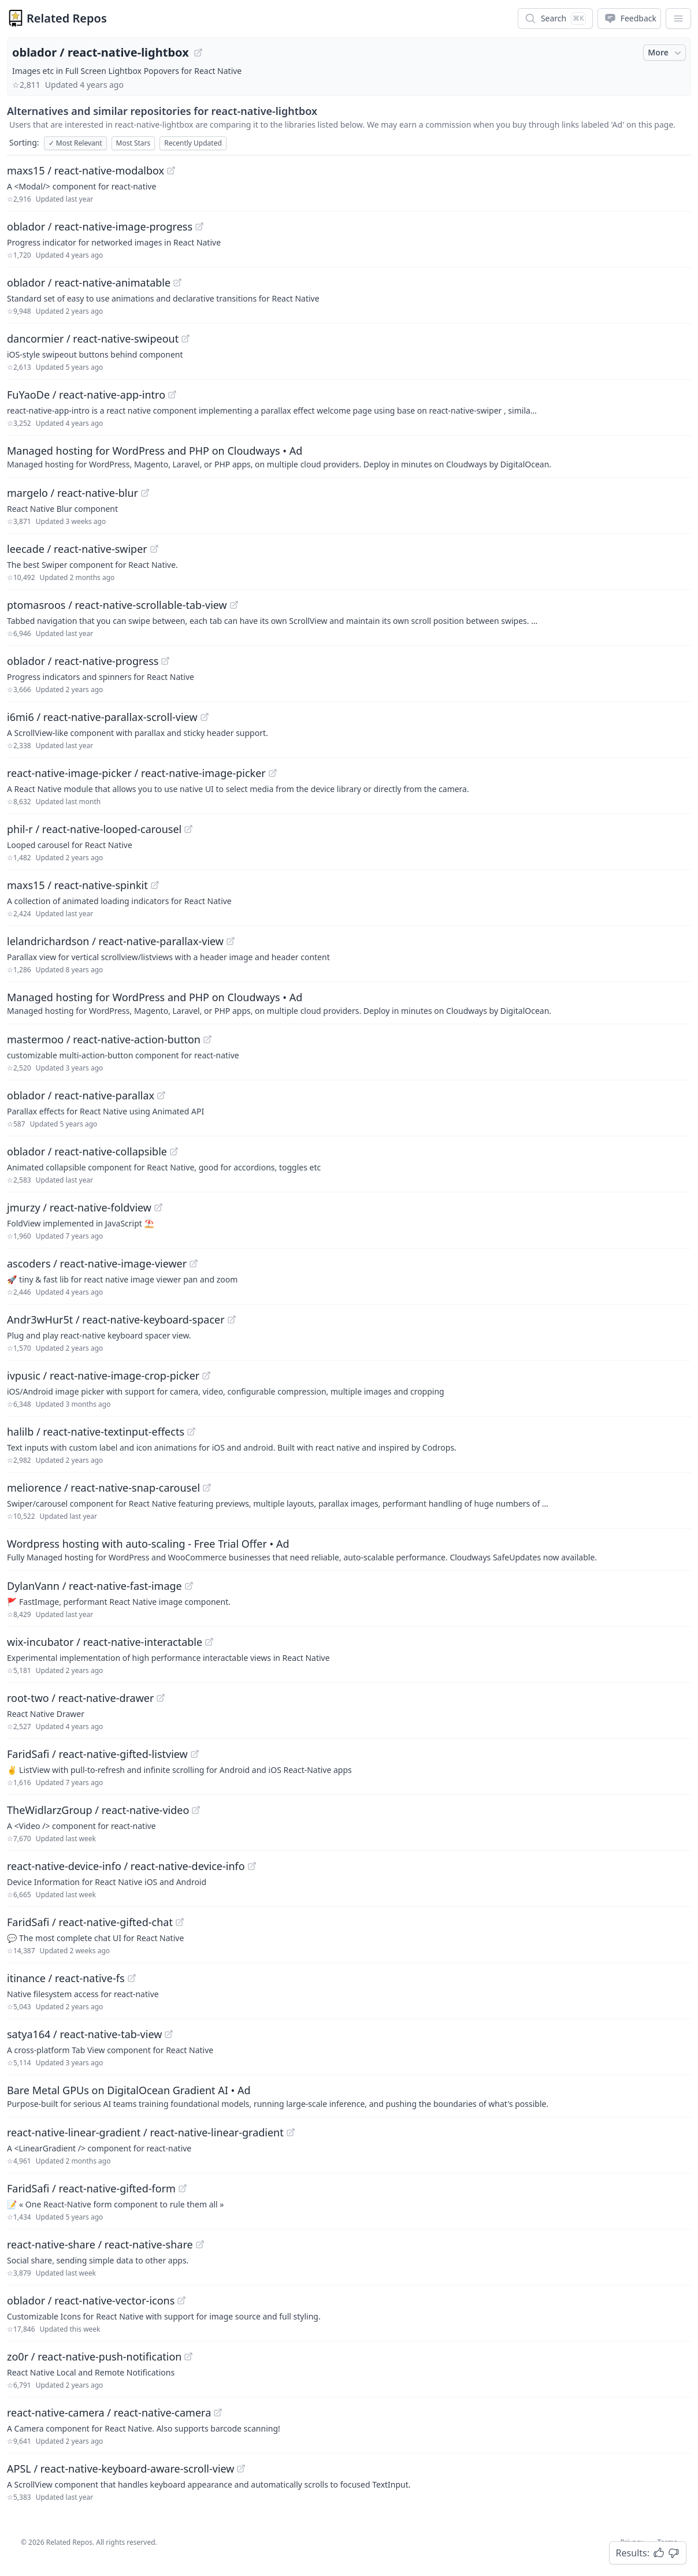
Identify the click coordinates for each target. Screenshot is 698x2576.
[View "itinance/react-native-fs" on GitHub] (131, 1978)
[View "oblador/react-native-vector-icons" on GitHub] (181, 2300)
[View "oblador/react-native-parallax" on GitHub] (161, 1095)
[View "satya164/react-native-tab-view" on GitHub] (168, 2034)
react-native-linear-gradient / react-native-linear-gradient (145, 2132)
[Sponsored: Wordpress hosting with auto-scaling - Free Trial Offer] (349, 1549)
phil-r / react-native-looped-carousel (94, 829)
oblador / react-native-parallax (80, 1095)
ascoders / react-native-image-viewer (97, 1263)
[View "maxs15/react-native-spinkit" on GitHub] (154, 885)
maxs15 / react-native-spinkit (77, 885)
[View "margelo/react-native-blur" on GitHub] (145, 492)
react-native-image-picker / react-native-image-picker (136, 773)
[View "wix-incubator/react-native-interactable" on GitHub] (209, 1641)
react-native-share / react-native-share (100, 2244)
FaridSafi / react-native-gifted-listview (97, 1754)
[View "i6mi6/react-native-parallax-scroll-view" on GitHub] (204, 717)
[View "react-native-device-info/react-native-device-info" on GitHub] (252, 1866)
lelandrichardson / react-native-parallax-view (115, 941)
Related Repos (67, 18)
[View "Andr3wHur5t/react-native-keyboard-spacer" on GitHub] (231, 1319)
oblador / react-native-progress (82, 661)
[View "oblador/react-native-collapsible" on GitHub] (174, 1151)
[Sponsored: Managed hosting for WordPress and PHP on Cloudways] (349, 456)
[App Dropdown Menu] (678, 18)
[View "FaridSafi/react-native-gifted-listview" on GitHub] (194, 1754)
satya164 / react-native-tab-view (84, 2034)
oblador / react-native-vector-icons (90, 2300)
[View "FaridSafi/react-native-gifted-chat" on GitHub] (179, 1922)
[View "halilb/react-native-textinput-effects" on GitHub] (191, 1431)
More (666, 52)
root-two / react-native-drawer (80, 1698)
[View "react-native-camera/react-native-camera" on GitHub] (217, 2412)
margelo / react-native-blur (72, 493)
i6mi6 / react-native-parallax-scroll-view (102, 717)
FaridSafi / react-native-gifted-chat (90, 1922)
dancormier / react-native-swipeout (93, 338)
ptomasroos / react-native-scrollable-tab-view (117, 605)
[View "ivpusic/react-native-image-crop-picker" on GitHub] (206, 1375)
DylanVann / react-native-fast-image (94, 1586)
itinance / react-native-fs (66, 1978)
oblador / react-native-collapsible (87, 1151)
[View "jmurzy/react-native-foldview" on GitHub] (158, 1207)
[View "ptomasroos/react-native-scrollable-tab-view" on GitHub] (234, 604)
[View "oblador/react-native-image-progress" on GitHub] (199, 226)
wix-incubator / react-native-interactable (104, 1642)
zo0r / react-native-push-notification (94, 2356)
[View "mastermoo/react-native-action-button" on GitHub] (207, 1039)
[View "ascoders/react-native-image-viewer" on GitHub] (193, 1263)
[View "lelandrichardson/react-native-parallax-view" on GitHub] (230, 941)
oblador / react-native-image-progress (99, 226)
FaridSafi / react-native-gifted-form (91, 2188)
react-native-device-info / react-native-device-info (126, 1866)
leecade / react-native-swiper (77, 549)
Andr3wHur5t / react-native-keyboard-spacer (116, 1319)
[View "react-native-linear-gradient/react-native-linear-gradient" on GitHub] (290, 2132)
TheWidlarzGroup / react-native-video (98, 1810)
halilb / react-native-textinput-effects (95, 1431)
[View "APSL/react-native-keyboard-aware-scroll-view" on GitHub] (241, 2468)
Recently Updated (193, 143)
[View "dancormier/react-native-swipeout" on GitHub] (185, 338)
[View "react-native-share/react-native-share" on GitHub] (200, 2244)
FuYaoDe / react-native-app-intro (86, 395)
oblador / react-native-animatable (88, 282)
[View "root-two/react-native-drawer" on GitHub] (160, 1698)
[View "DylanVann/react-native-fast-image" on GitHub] (189, 1585)
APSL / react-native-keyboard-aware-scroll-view (120, 2468)
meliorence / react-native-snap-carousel (103, 1488)
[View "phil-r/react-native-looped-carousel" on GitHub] (188, 829)
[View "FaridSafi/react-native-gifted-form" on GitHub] (182, 2188)
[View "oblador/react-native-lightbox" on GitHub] (198, 52)
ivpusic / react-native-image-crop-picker (103, 1375)
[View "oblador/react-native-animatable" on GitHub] (177, 282)
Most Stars (133, 143)
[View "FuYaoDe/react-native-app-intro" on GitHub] (172, 394)
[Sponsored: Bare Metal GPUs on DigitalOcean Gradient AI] (349, 2096)
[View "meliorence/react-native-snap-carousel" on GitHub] (206, 1487)
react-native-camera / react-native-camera (109, 2412)
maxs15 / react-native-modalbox (85, 170)
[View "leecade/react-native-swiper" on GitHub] (154, 548)
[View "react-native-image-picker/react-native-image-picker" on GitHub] (272, 773)
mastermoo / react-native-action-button (104, 1039)
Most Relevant (75, 143)
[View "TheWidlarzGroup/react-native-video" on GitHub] (196, 1810)
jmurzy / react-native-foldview (79, 1207)
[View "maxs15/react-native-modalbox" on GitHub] (171, 170)
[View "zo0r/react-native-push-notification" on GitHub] (188, 2356)
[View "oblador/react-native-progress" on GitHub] (165, 661)
